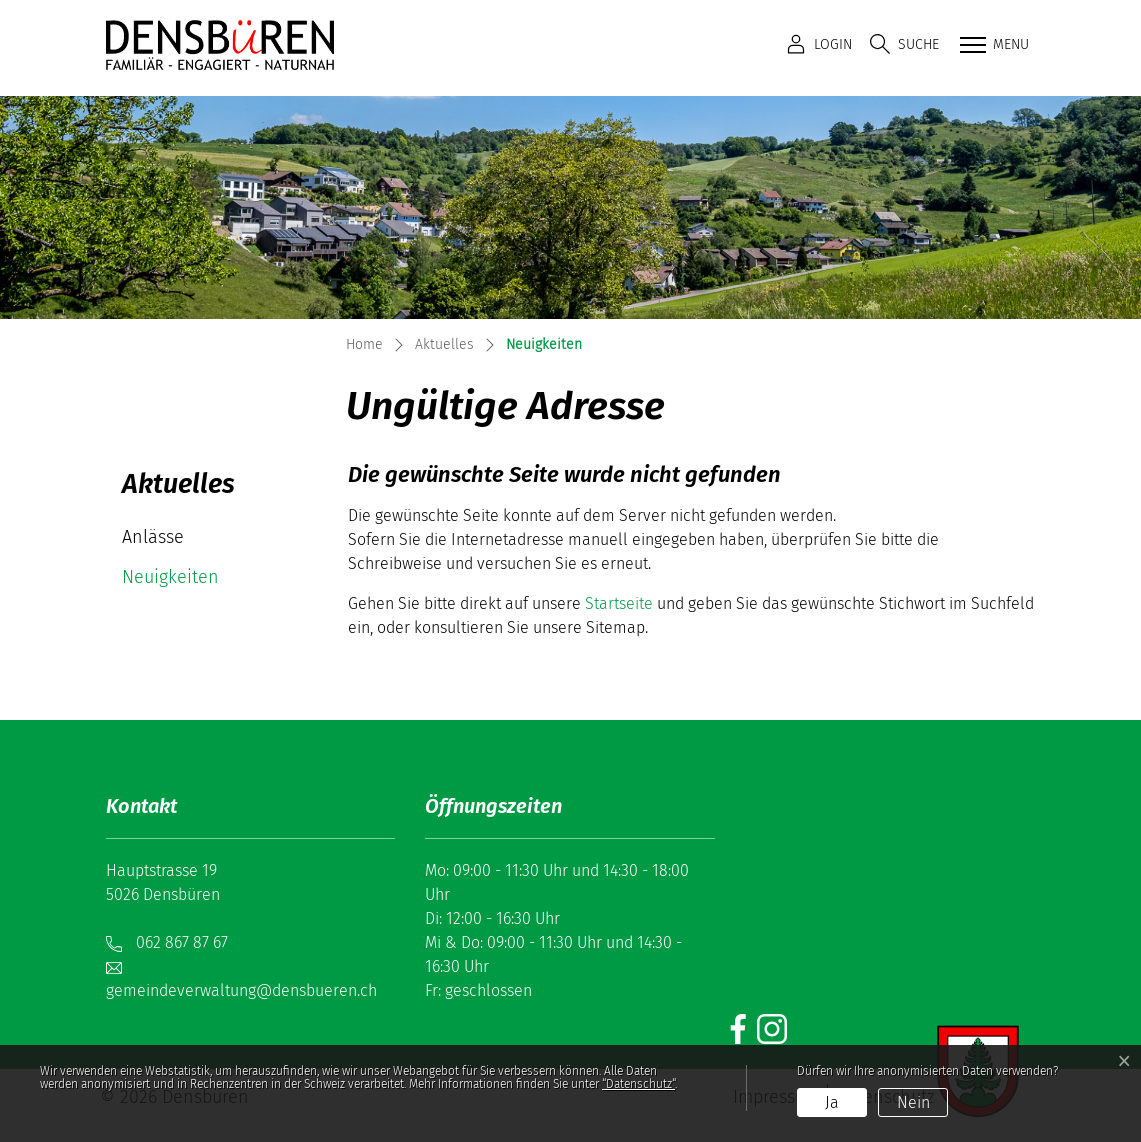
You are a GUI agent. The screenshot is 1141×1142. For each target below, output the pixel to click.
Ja (832, 1102)
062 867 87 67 (182, 942)
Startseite (619, 603)
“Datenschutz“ (638, 1084)
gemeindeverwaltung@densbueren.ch (241, 990)
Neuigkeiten (181, 581)
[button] (904, 44)
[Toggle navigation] (991, 46)
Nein (913, 1102)
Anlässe (153, 537)
